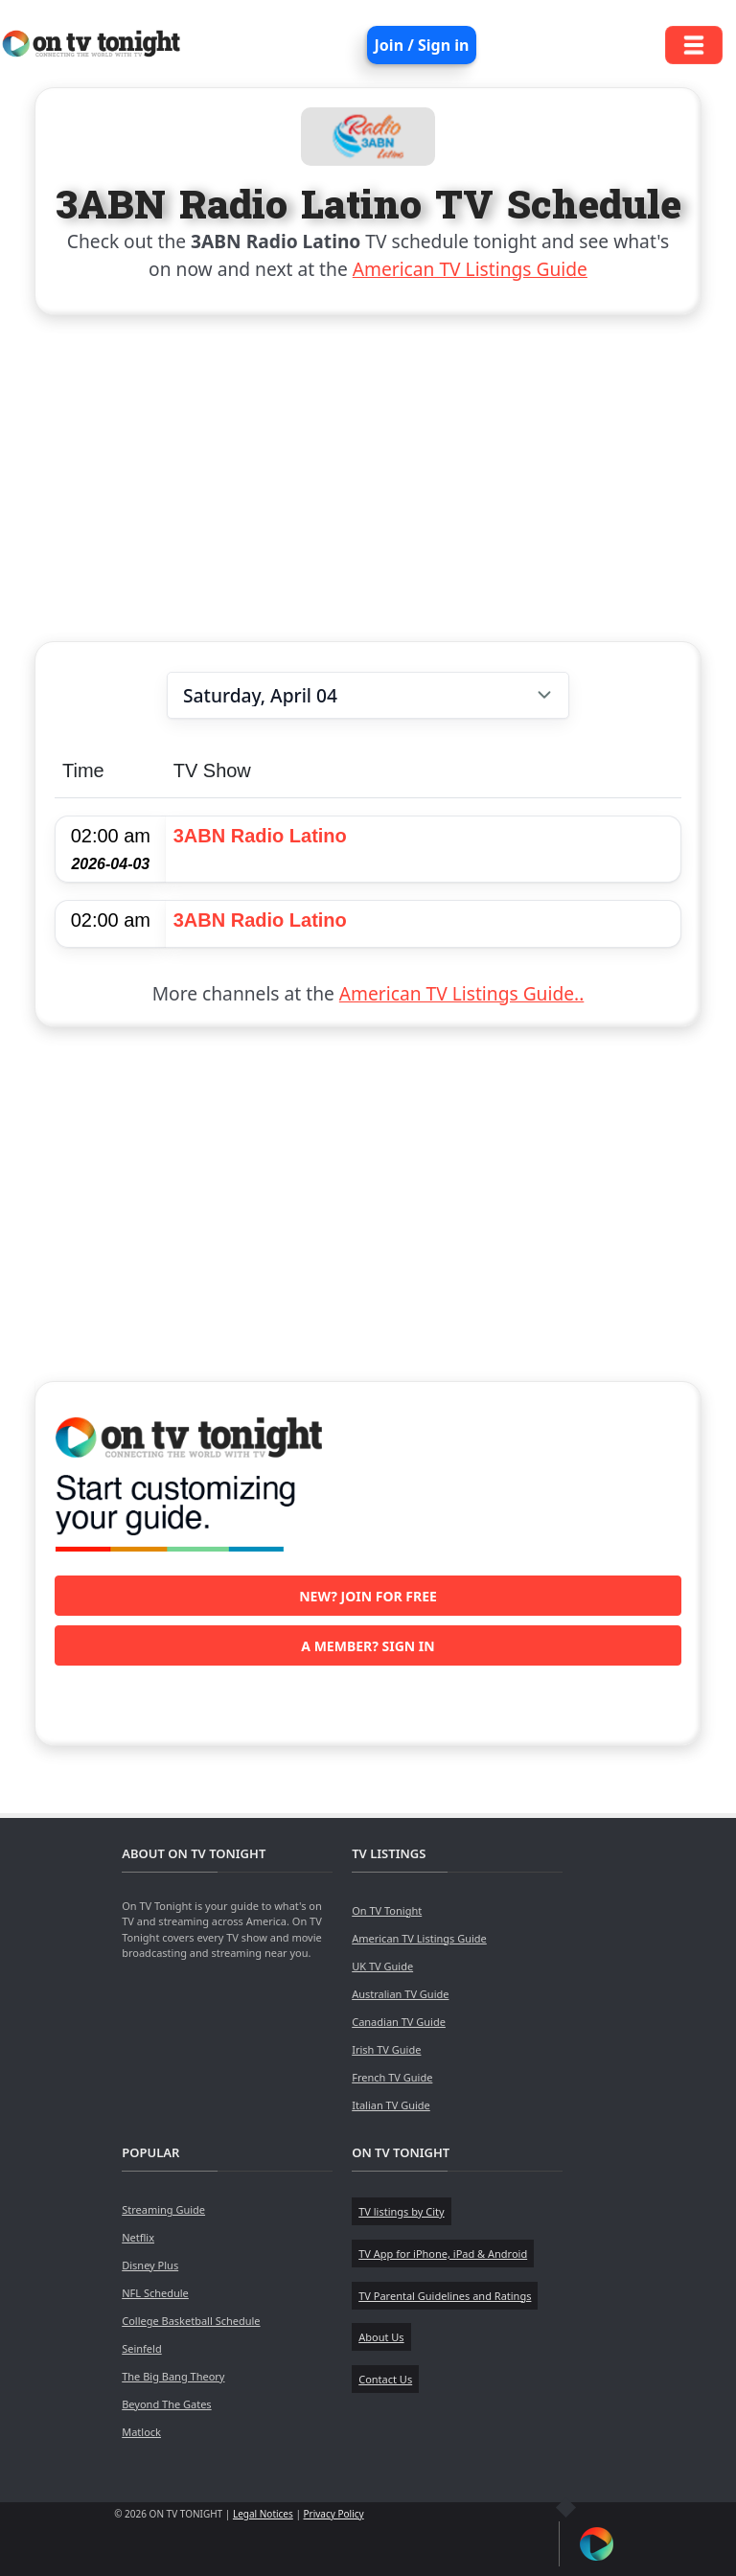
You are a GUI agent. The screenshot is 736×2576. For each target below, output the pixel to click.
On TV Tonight (387, 1910)
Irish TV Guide (386, 2049)
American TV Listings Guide (470, 269)
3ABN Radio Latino (260, 835)
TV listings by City (401, 2211)
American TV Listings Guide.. (461, 993)
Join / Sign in (422, 45)
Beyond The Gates (166, 2404)
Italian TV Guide (391, 2105)
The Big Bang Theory (173, 2376)
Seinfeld (141, 2348)
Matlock (141, 2432)
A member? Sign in (367, 1646)
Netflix (138, 2237)
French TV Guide (392, 2077)
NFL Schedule (155, 2293)
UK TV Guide (382, 1966)
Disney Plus (150, 2265)
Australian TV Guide (400, 1994)
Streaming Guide (163, 2209)
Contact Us (385, 2379)
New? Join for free (368, 1596)
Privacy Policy (334, 2513)
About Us (380, 2337)
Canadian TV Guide (399, 2021)
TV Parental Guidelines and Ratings (444, 2295)
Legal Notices (263, 2513)
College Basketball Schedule (191, 2320)
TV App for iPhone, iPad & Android (442, 2253)
